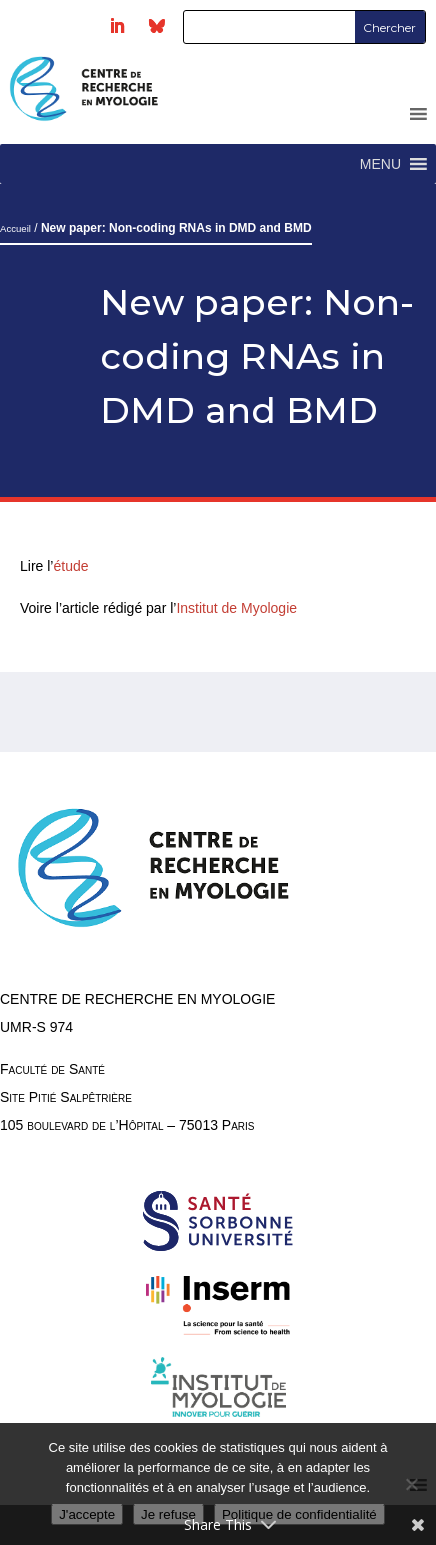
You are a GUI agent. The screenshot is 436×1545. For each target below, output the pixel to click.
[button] (380, 164)
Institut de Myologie (236, 608)
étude (72, 566)
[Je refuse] (411, 1484)
